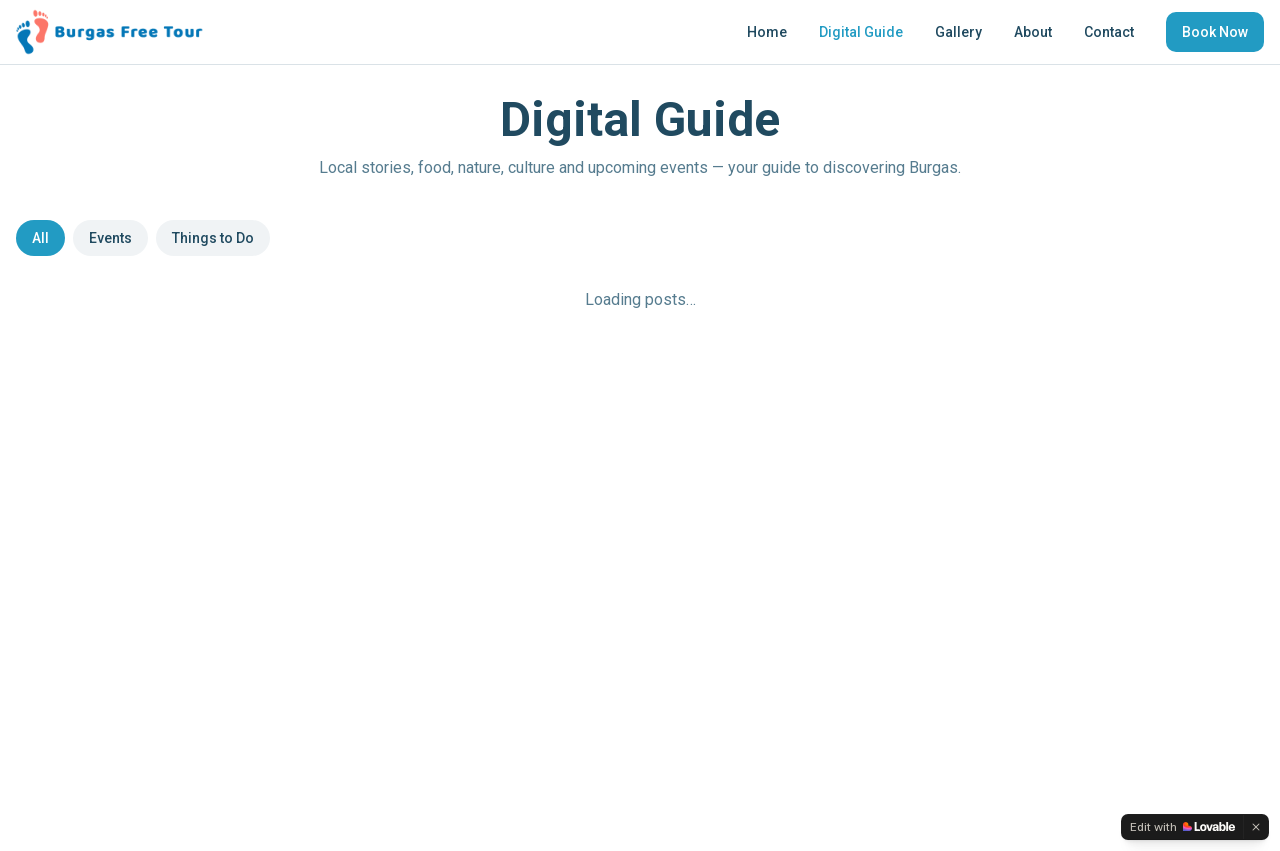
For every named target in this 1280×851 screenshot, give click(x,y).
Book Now (1215, 32)
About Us (301, 618)
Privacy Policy (827, 506)
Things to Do (213, 238)
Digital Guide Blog (326, 534)
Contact (1109, 32)
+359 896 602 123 (596, 510)
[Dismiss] (1256, 827)
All (40, 238)
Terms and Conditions (853, 534)
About (1033, 32)
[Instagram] (62, 558)
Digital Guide (861, 32)
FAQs (800, 478)
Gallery (958, 32)
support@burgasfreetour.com (634, 478)
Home (767, 32)
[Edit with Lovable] (1182, 827)
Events (110, 238)
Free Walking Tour (328, 478)
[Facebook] (26, 558)
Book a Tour (309, 590)
